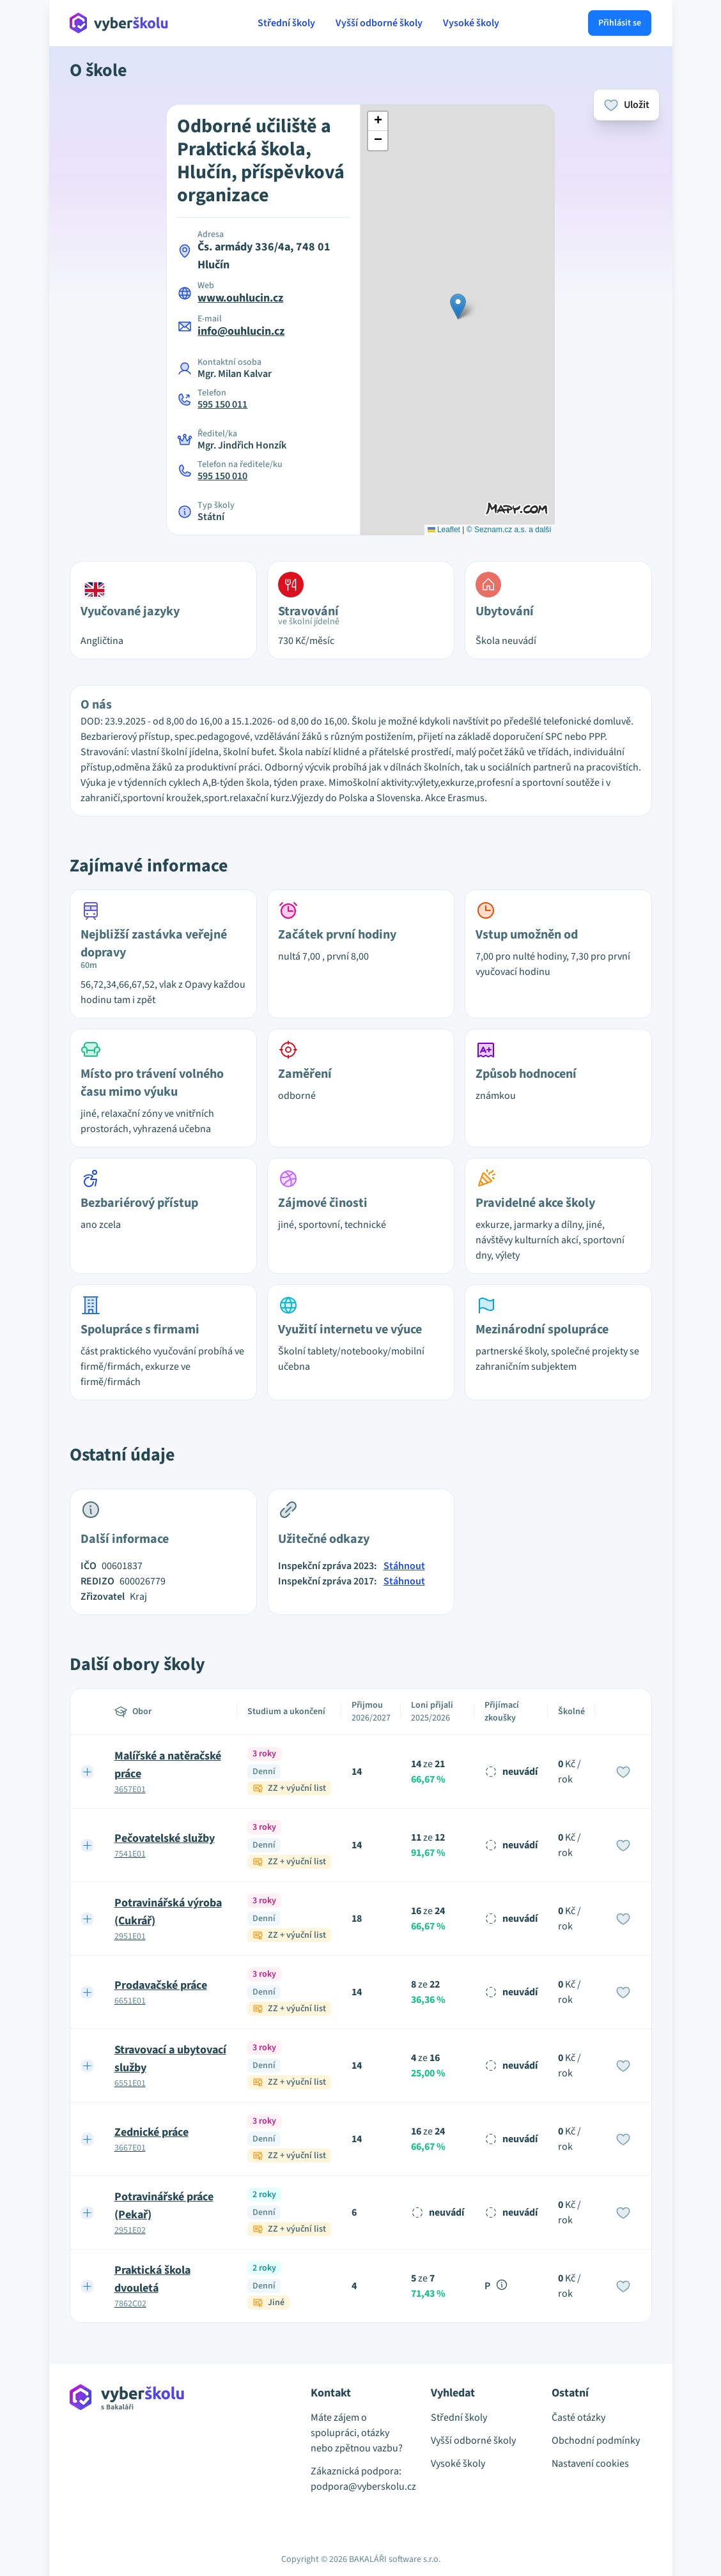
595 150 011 (222, 404)
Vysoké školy (471, 23)
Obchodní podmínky (596, 2441)
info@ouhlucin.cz (241, 331)
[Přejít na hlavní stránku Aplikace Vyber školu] (119, 23)
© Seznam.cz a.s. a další (509, 529)
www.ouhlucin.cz (240, 298)
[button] (458, 306)
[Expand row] (87, 1771)
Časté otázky (578, 2418)
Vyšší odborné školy (379, 23)
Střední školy (286, 23)
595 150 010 (222, 476)
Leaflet (444, 529)
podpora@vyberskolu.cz (361, 2487)
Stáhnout (404, 1566)
